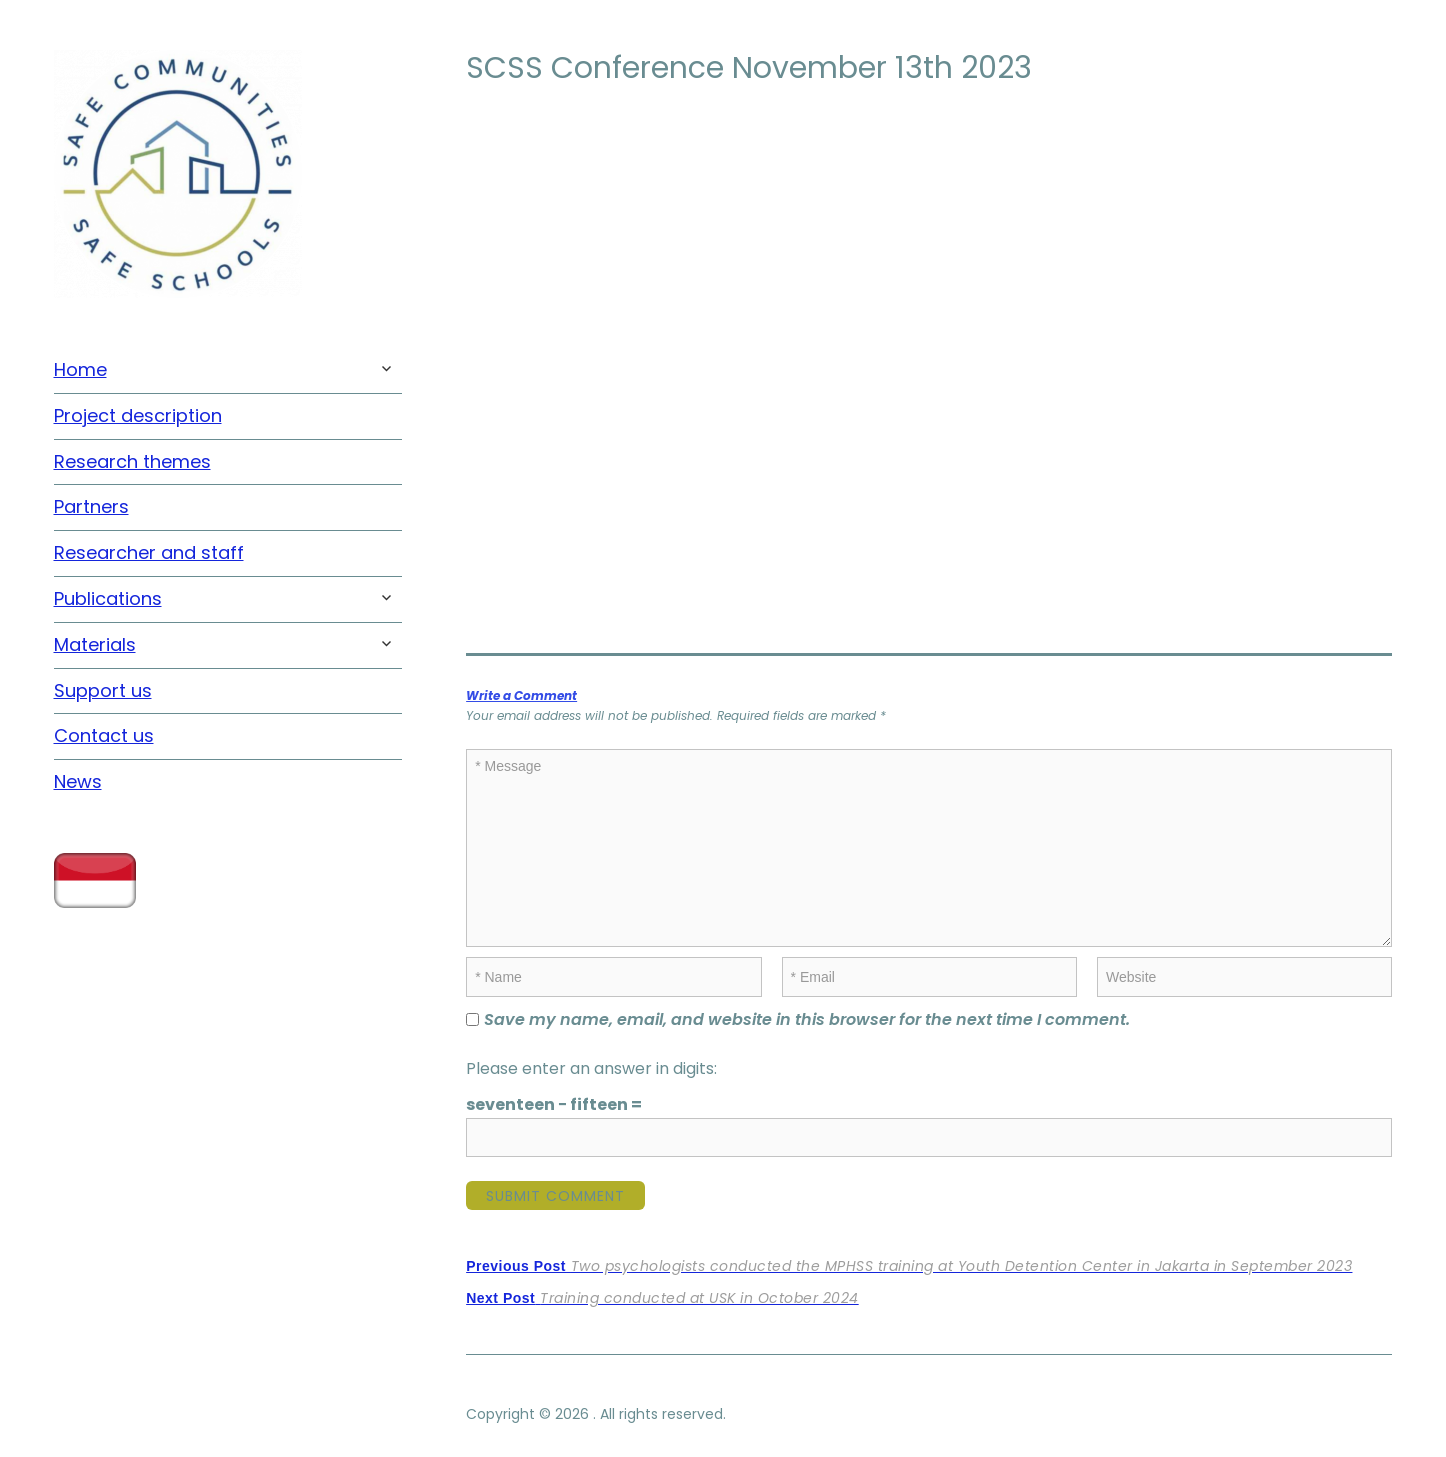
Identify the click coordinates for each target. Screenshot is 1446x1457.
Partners (91, 506)
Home (80, 369)
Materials (95, 644)
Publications (108, 598)
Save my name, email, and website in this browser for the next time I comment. (807, 1019)
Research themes (132, 461)
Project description (138, 415)
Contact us (104, 735)
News (78, 781)
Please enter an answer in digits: (591, 1068)
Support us (103, 690)
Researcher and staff (149, 552)
